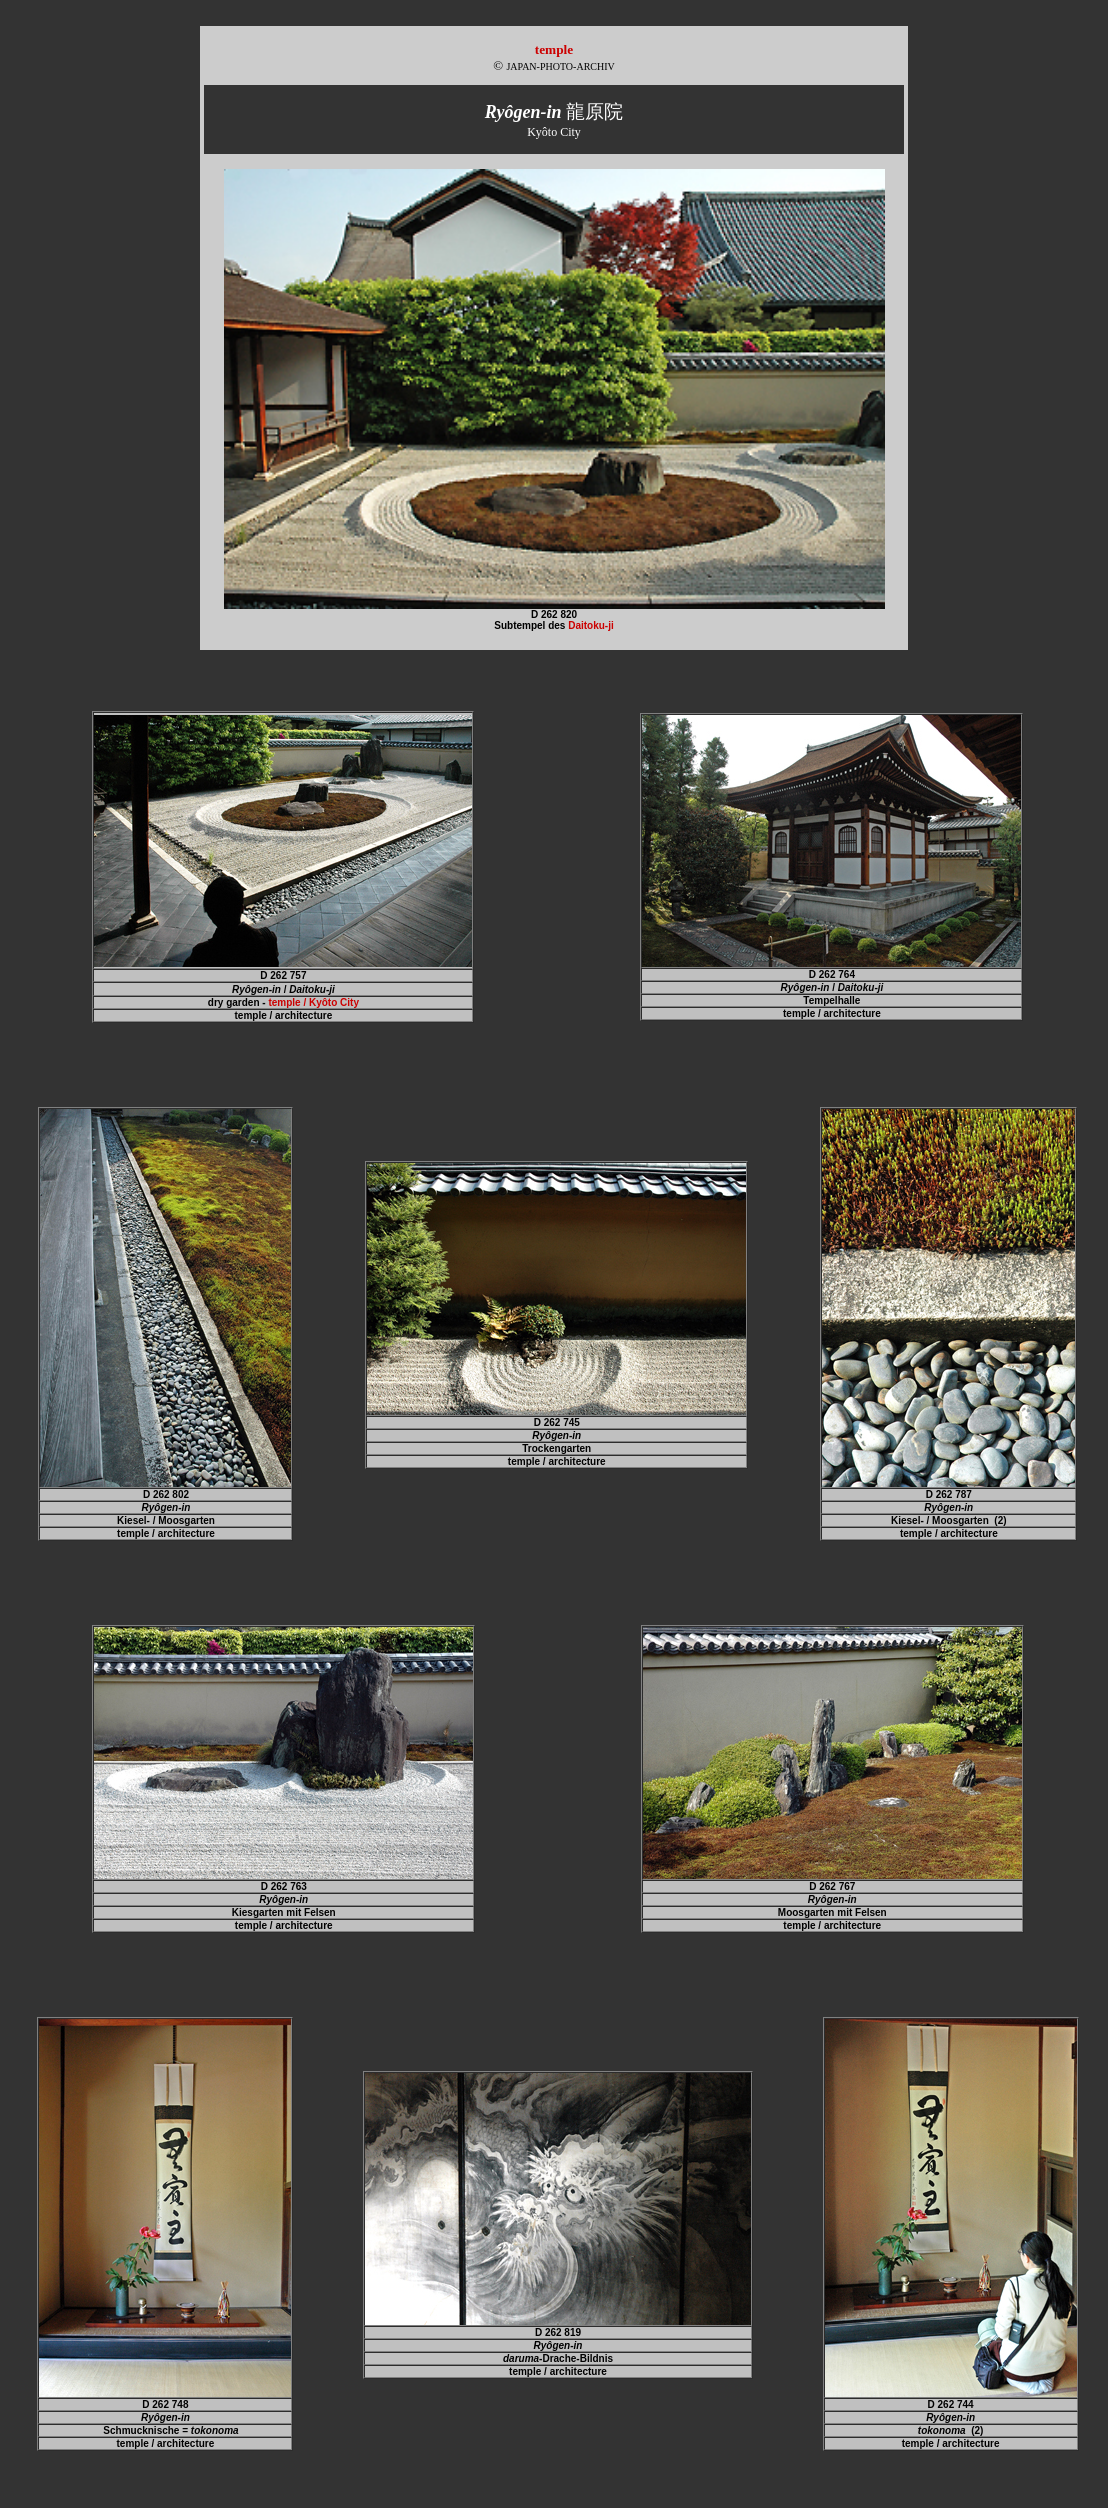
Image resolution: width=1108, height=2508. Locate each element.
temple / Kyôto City (313, 1002)
